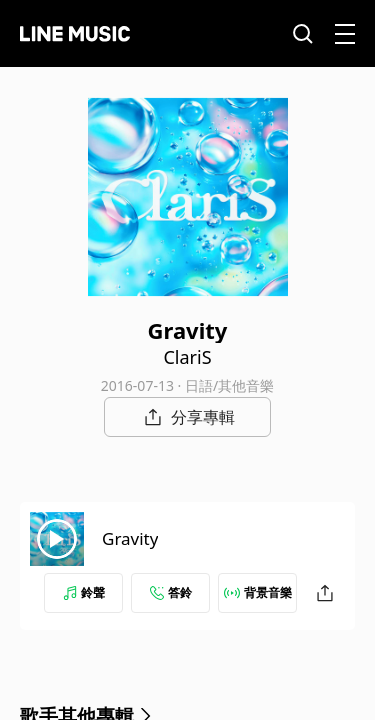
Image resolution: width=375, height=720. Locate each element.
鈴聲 (84, 592)
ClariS (187, 357)
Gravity (130, 538)
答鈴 (171, 592)
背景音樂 (258, 592)
